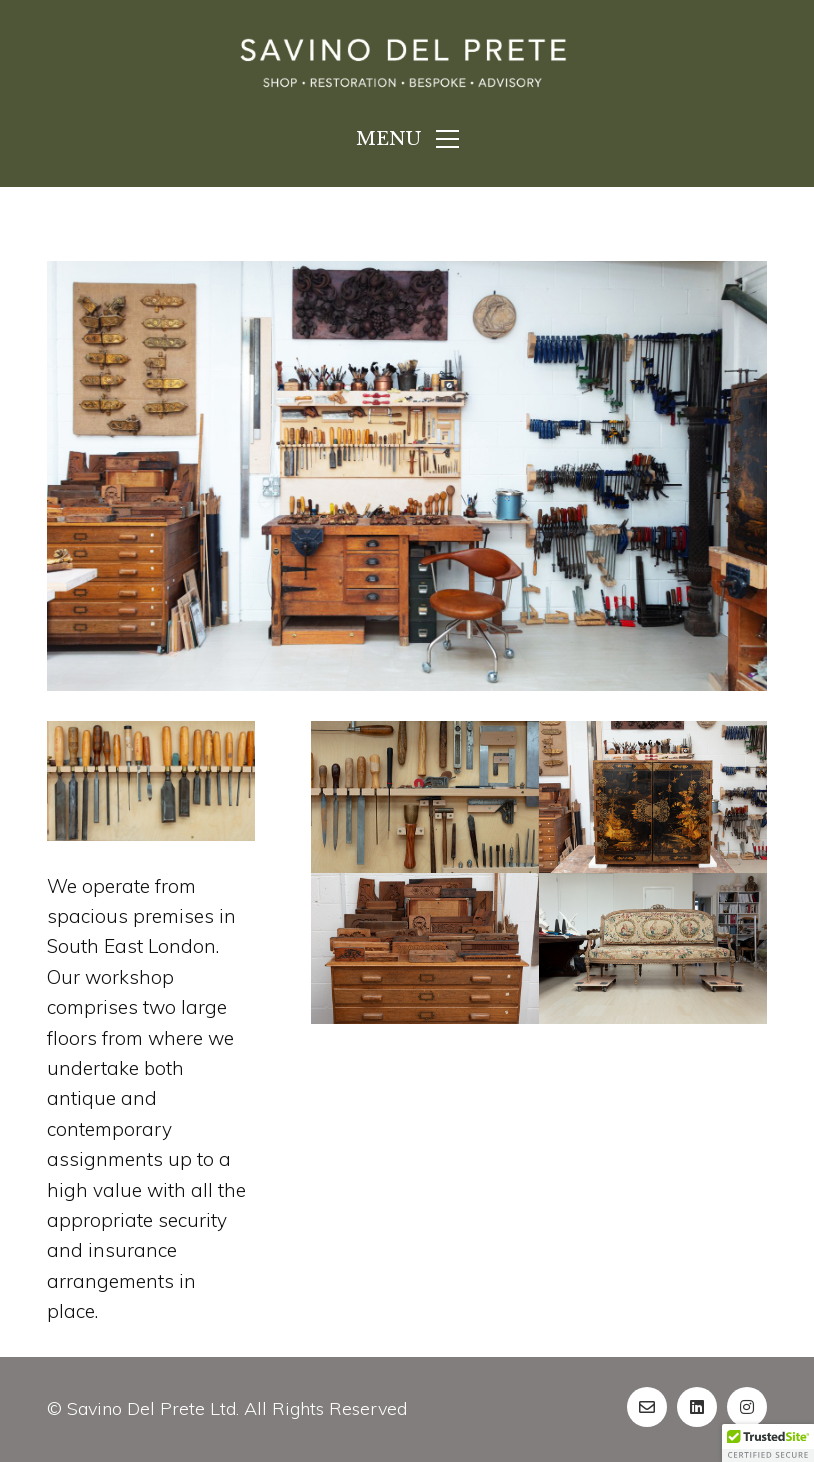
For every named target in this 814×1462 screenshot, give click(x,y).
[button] (768, 1443)
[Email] (647, 1407)
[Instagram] (747, 1407)
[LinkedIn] (697, 1407)
